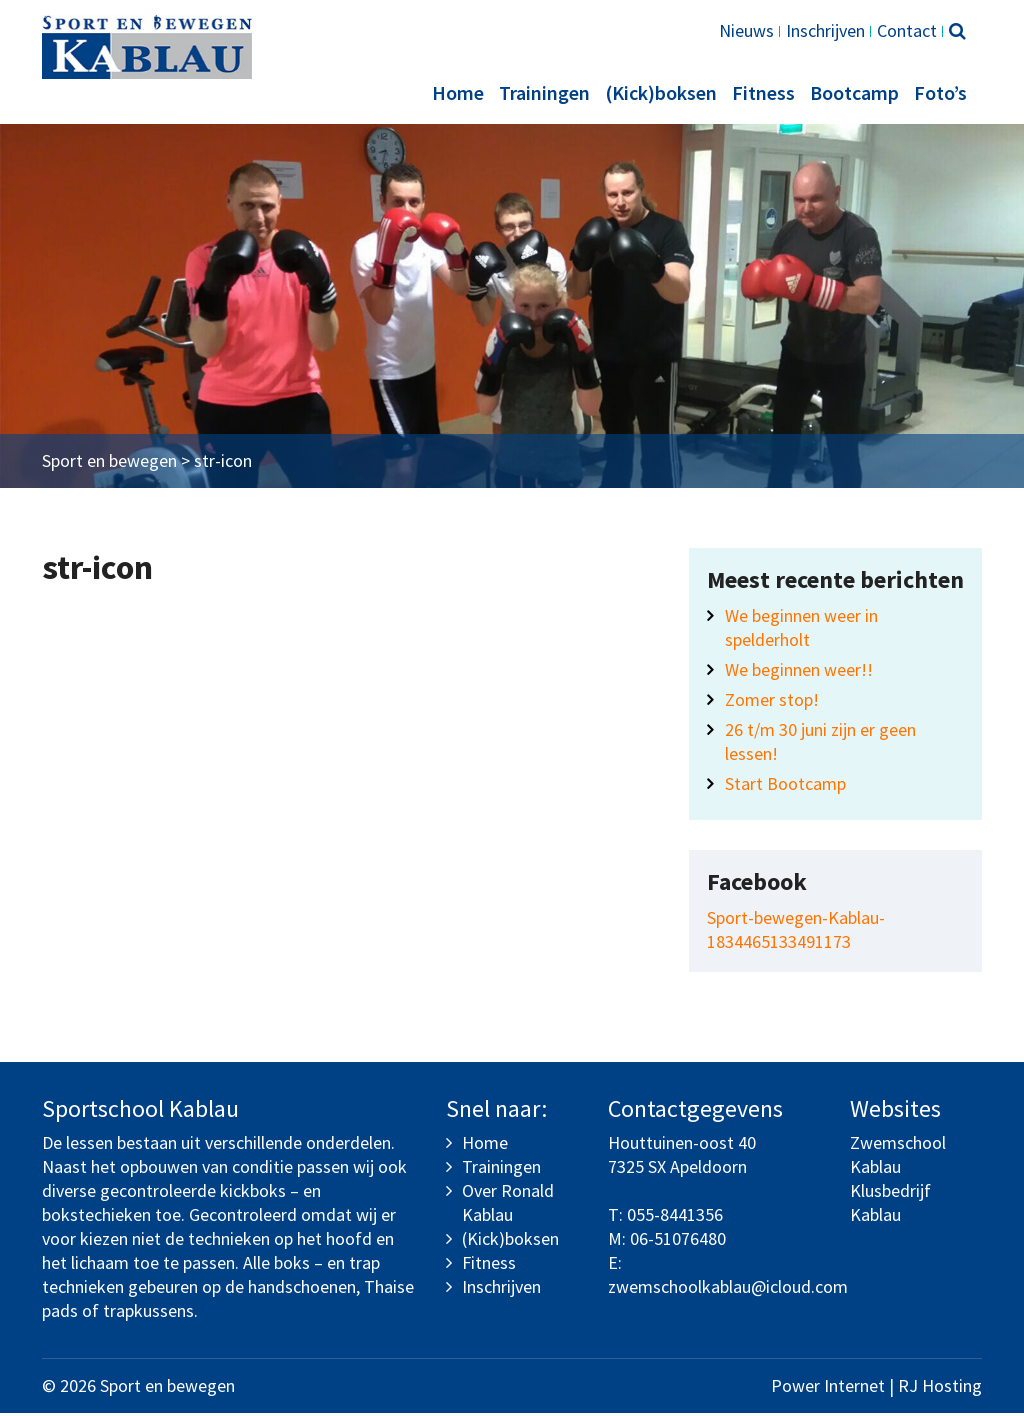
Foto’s (940, 92)
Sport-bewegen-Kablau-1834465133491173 (796, 932)
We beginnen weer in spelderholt (801, 630)
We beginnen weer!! (799, 672)
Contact (907, 30)
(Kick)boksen (661, 92)
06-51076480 (678, 1241)
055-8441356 (675, 1217)
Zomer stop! (772, 702)
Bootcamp (854, 92)
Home (458, 92)
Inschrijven (825, 30)
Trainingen (544, 92)
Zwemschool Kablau (898, 1157)
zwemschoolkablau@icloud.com (728, 1289)
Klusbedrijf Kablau (890, 1205)
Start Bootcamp (785, 786)
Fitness (763, 92)
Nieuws (746, 30)
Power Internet (828, 1388)
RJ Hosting (940, 1388)
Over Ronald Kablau (508, 1205)
